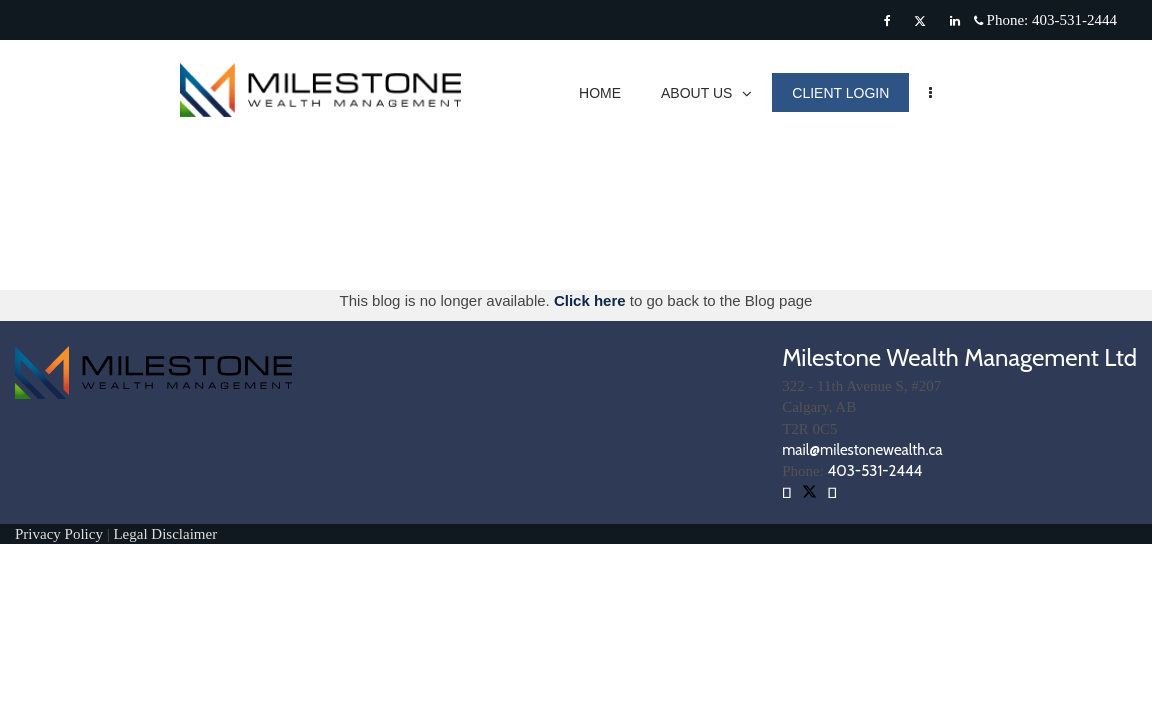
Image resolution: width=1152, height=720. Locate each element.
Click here (592, 300)
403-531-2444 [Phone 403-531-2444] (1074, 20)
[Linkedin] (955, 21)
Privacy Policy (61, 534)
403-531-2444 (875, 471)
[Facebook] (887, 21)
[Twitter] (920, 21)
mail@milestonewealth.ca (862, 450)
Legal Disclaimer (165, 534)
